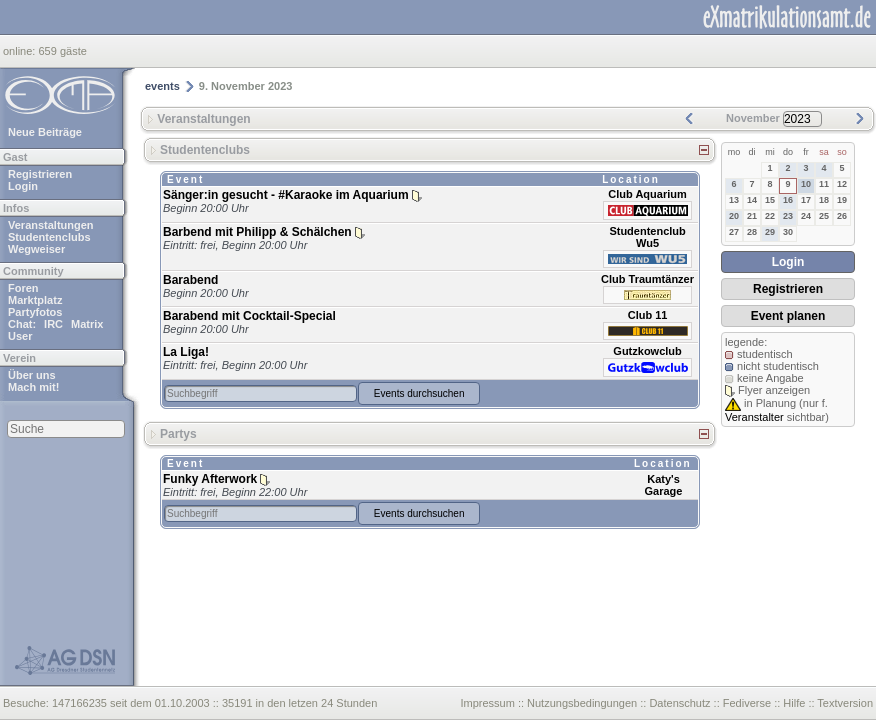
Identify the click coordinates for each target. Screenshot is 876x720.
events (162, 86)
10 (806, 184)
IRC (53, 324)
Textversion (845, 703)
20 (734, 216)
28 (752, 232)
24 (806, 216)
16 (788, 200)
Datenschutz (679, 703)
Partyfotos (35, 312)
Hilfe (794, 703)
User (20, 336)
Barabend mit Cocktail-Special (249, 316)
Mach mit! (33, 387)
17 (806, 200)
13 (734, 200)
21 (752, 216)
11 (824, 184)
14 (752, 200)
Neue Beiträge (45, 132)
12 (842, 184)
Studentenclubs (49, 237)
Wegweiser (36, 249)
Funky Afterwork (210, 479)
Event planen (788, 316)
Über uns (32, 375)
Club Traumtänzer (647, 279)
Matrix (87, 324)
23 (788, 216)
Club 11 (648, 315)
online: (20, 51)
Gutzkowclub (647, 351)
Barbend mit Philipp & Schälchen (257, 232)
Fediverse (747, 703)
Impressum (487, 703)
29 (770, 232)
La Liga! (186, 352)
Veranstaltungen (51, 225)
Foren (23, 288)
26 (842, 216)
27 (734, 232)
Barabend (190, 280)
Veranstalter (754, 417)
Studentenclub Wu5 (647, 237)
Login (23, 186)
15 (770, 200)
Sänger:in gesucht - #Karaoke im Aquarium (286, 195)
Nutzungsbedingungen (582, 703)
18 (824, 200)
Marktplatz (35, 300)
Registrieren (40, 174)
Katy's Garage (664, 485)
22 (770, 216)
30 (788, 232)
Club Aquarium (647, 194)
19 (842, 200)
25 (824, 216)
